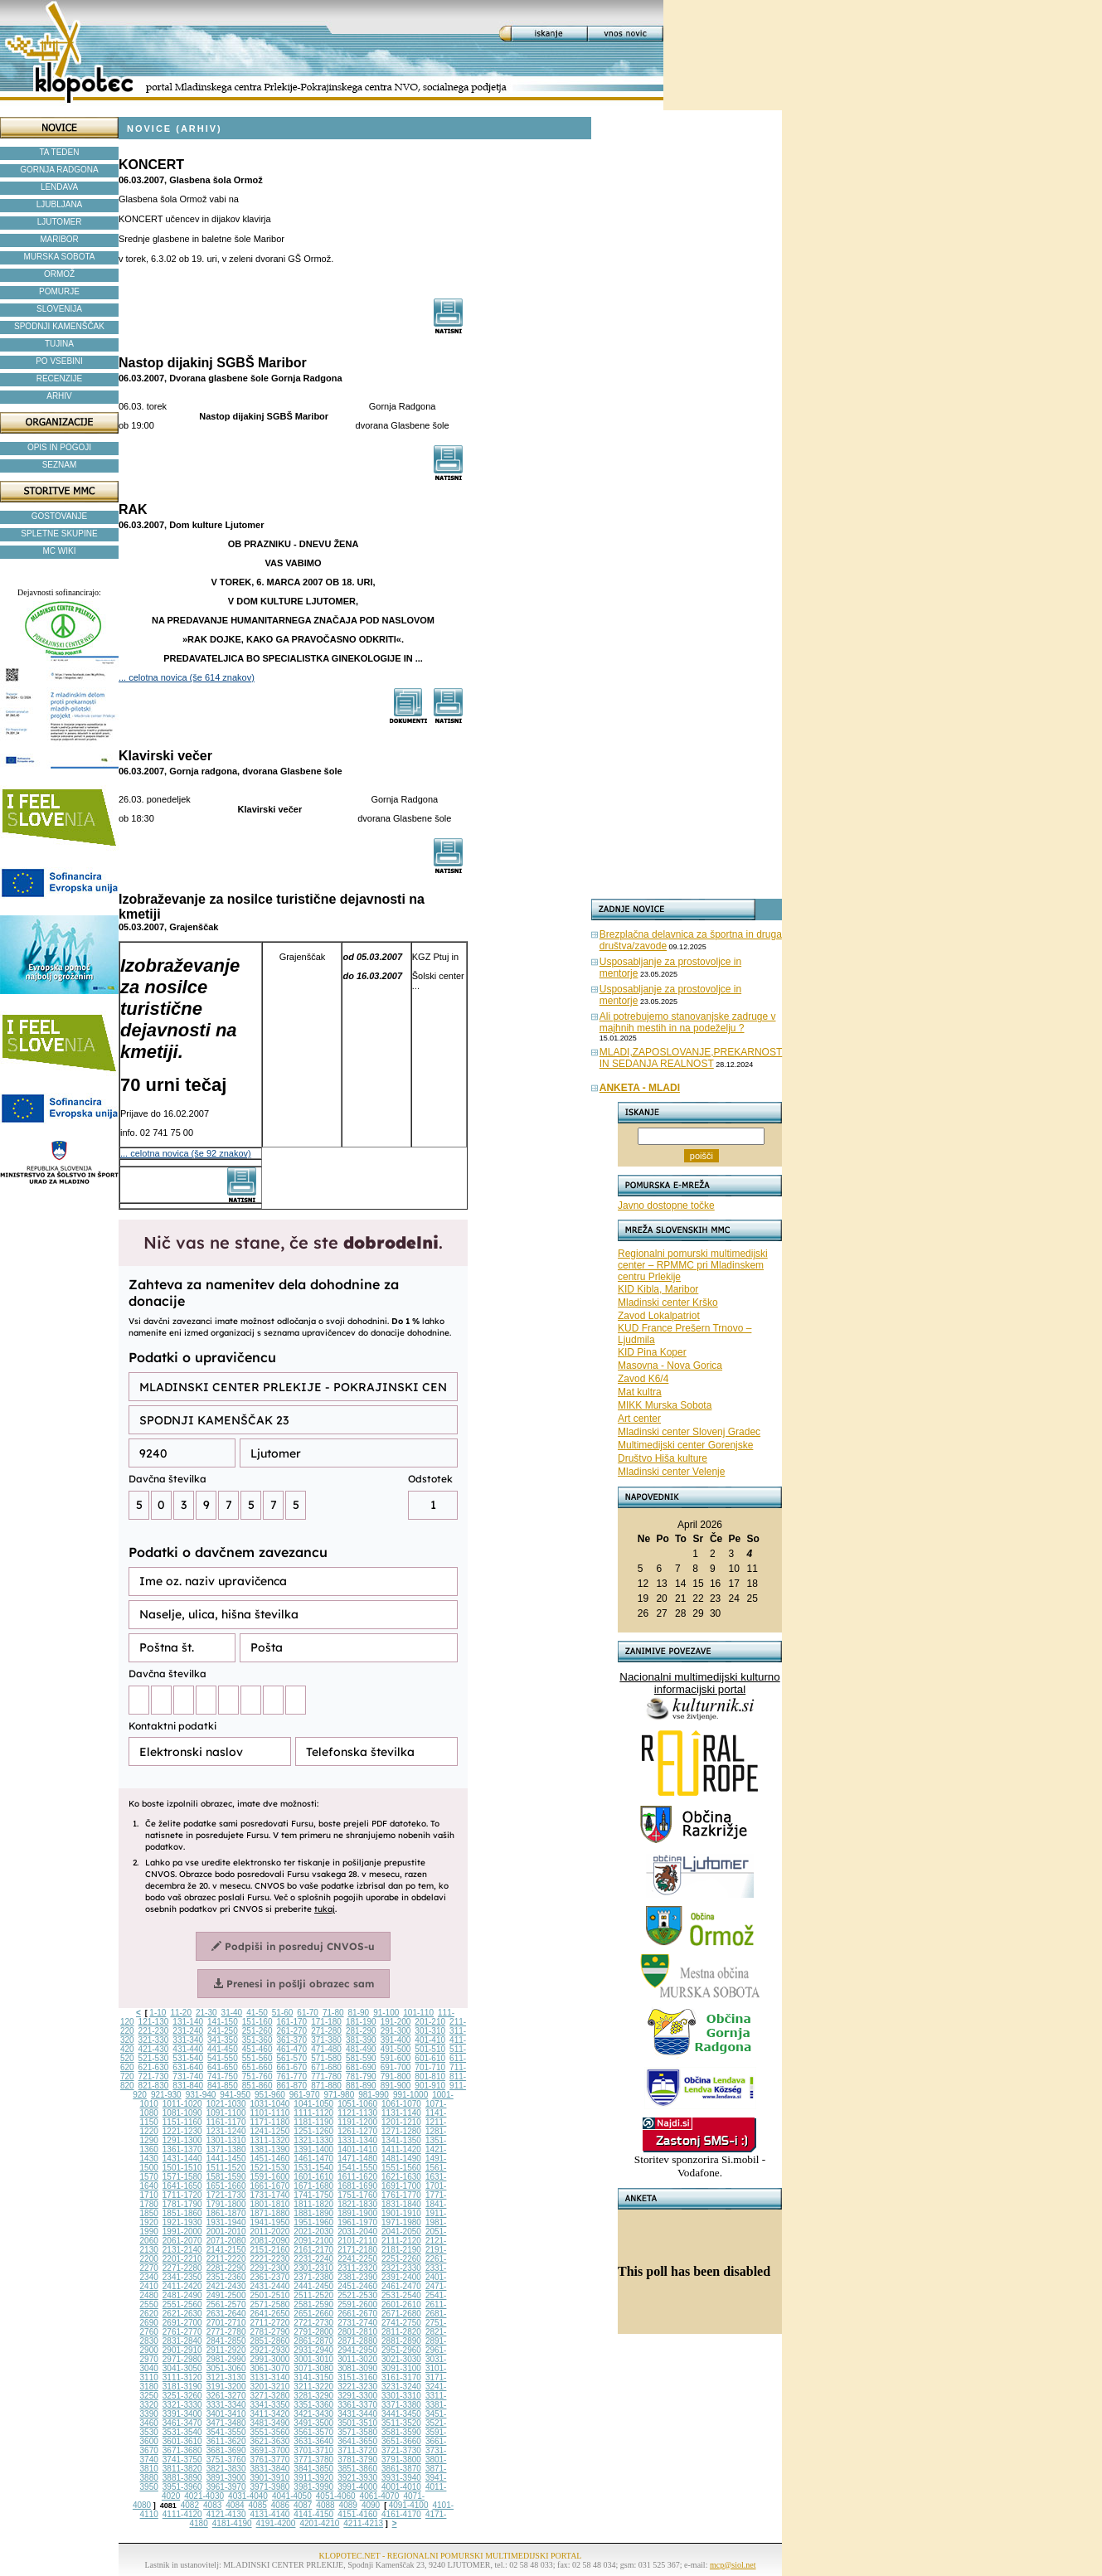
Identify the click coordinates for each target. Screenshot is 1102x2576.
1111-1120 (313, 2113)
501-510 (430, 2049)
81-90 (359, 2012)
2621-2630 (182, 2313)
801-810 (430, 2076)
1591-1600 (270, 2176)
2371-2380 (313, 2277)
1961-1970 (357, 2222)
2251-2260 (401, 2258)
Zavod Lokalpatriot (659, 1316)
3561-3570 (313, 2432)
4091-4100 (409, 2505)
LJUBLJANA (59, 204)
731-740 (187, 2076)
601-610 (430, 2058)
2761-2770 (182, 2331)
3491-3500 (313, 2423)
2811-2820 (401, 2331)
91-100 (386, 2012)
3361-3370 (357, 2404)
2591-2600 (357, 2304)
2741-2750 (401, 2322)
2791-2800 (313, 2331)
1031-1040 (270, 2103)
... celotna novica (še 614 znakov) (187, 677)
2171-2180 (357, 2249)
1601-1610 (313, 2176)
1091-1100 (226, 2113)
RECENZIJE (59, 378)
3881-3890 (182, 2477)
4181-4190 (232, 2523)
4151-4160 (357, 2514)
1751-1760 (357, 2195)
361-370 (291, 2040)
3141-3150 (313, 2377)
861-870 (291, 2085)
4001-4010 (401, 2486)
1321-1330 (313, 2140)
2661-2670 (357, 2313)
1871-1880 (270, 2213)
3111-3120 (182, 2377)
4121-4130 (226, 2514)
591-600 (396, 2058)
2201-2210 (182, 2258)
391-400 (396, 2040)
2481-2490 (182, 2295)
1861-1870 (226, 2213)
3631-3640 (313, 2441)
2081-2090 (270, 2240)
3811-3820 (182, 2468)
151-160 (257, 2021)
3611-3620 (226, 2441)
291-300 (396, 2030)
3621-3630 (270, 2441)
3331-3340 (226, 2404)
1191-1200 (357, 2122)
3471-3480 (226, 2423)
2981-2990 (226, 2359)
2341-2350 (182, 2277)
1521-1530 (270, 2167)
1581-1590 (226, 2176)
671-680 (326, 2067)
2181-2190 (401, 2249)
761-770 (291, 2076)
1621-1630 (401, 2176)
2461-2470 (401, 2286)
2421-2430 (226, 2286)
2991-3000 (270, 2359)
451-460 (257, 2049)
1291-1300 (182, 2140)
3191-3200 (226, 2386)
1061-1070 (401, 2103)
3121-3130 (226, 2377)
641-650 (222, 2067)
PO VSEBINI (59, 361)
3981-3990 (313, 2486)
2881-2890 (401, 2341)
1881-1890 (313, 2213)
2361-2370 (270, 2277)
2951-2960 (401, 2350)
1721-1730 (226, 2195)
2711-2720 (270, 2322)
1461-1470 (313, 2158)
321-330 (153, 2040)
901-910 (430, 2085)
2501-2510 (270, 2295)
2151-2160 (270, 2249)
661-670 (291, 2067)
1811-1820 (313, 2204)
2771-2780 (226, 2331)
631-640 (187, 2067)
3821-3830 (226, 2468)
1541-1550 (357, 2167)
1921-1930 (182, 2222)
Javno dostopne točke (666, 1205)
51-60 (283, 2012)
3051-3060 (226, 2368)
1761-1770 (401, 2195)
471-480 (326, 2049)
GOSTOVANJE (59, 516)
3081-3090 (357, 2368)
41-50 (257, 2012)
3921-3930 (357, 2477)
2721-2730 (313, 2322)
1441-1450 (226, 2158)
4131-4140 (270, 2514)
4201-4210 (319, 2523)
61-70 (307, 2012)
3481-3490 (270, 2423)
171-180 (326, 2021)
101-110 (418, 2012)
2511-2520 (313, 2295)
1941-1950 (270, 2222)
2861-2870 (313, 2341)
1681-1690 (357, 2185)
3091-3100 (401, 2368)
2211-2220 (226, 2258)
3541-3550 (226, 2432)
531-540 (187, 2058)
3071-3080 (313, 2368)
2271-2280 (182, 2268)
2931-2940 (313, 2350)
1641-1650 (182, 2185)
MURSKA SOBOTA (59, 256)
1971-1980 (401, 2222)
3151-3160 (357, 2377)
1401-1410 (357, 2149)
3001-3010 (313, 2359)
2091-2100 (313, 2240)
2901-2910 (182, 2350)
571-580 (326, 2058)
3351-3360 (313, 2404)
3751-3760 (226, 2459)
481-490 (361, 2049)
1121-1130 (357, 2113)
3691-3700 (270, 2450)
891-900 (396, 2085)
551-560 (257, 2058)
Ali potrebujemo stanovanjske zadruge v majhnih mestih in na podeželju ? (688, 1022)
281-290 (361, 2030)
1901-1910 (401, 2213)
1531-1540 (313, 2167)
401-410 (430, 2040)
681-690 (361, 2067)
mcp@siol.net (733, 2564)
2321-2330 (401, 2268)
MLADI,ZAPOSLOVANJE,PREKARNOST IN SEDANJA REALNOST (691, 1058)
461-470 (291, 2049)
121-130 (153, 2021)
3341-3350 (270, 2404)
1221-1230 (182, 2131)
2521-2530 (357, 2295)
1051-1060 (357, 2103)
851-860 (257, 2085)
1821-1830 (357, 2204)
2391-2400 (401, 2277)
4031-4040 (248, 2496)
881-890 (361, 2085)
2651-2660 (313, 2313)
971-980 (339, 2094)
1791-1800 (226, 2204)
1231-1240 (226, 2131)
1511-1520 (226, 2167)
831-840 (187, 2085)
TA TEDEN (60, 152)
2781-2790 (270, 2331)
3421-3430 (313, 2413)
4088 (325, 2505)
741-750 (222, 2076)
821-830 (153, 2085)
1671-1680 (313, 2185)
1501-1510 (182, 2167)
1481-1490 (401, 2158)
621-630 (153, 2067)
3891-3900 (226, 2477)
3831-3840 (270, 2468)
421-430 (153, 2049)
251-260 (257, 2030)
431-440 (187, 2049)
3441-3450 (401, 2413)
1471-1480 (357, 2158)
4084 (235, 2505)
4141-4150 (313, 2514)
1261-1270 (357, 2131)
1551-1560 (401, 2167)
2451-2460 (357, 2286)
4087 (303, 2505)
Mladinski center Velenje (671, 1471)
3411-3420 (270, 2413)
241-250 (222, 2030)
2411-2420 (182, 2286)
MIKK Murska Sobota (664, 1405)
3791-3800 (401, 2459)
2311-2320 (357, 2268)
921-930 (166, 2094)
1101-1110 (270, 2113)
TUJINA (59, 343)
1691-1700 (401, 2185)
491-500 (396, 2049)
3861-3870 (401, 2468)
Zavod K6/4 (643, 1379)
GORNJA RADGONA (59, 169)
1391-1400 (313, 2149)
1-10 (157, 2012)
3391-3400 (182, 2413)
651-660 (257, 2067)
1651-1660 (226, 2185)
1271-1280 (401, 2131)
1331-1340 (357, 2140)
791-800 (396, 2076)
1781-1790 (182, 2204)
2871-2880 (357, 2341)
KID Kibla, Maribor (658, 1289)
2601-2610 (401, 2304)
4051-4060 (336, 2496)
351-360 (257, 2040)
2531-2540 (401, 2295)
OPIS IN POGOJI (59, 447)
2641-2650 (270, 2313)
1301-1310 (226, 2140)
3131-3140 (270, 2377)
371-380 (326, 2040)
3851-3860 (357, 2468)
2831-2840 (182, 2341)
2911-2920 (226, 2350)
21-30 (206, 2012)
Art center (639, 1418)
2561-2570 (226, 2304)
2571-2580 (270, 2304)
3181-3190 (182, 2386)
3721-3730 (401, 2450)
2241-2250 (357, 2258)
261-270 (291, 2030)
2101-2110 (357, 2240)
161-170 (291, 2021)
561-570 (291, 2058)
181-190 (361, 2021)
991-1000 (410, 2094)
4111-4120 (182, 2514)
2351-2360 (226, 2277)
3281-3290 (313, 2395)
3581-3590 (401, 2432)
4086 (280, 2505)
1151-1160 (182, 2122)
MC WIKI (59, 550)
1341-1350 (401, 2140)
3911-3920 (313, 2477)
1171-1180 (270, 2122)
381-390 (361, 2040)
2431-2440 (270, 2286)
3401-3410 (226, 2413)
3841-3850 (313, 2468)
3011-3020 (357, 2359)
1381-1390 (270, 2149)
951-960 (270, 2094)
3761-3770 (270, 2459)
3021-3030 (401, 2359)
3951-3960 (182, 2486)
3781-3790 (357, 2459)
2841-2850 (226, 2341)
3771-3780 (313, 2459)
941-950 (235, 2094)
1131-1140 (401, 2113)
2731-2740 (357, 2322)
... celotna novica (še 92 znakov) (185, 1153)
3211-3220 (313, 2386)
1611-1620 (357, 2176)
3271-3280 (270, 2395)
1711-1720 (182, 2195)
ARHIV (59, 395)
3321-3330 (182, 2404)
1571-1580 (182, 2176)
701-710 (430, 2067)
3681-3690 (226, 2450)
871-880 (326, 2085)
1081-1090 (182, 2113)
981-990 (373, 2094)
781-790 (361, 2076)
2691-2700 (182, 2322)
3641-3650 (357, 2441)
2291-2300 (270, 2268)
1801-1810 (270, 2204)
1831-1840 (401, 2204)
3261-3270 (226, 2395)
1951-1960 (313, 2222)
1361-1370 (182, 2149)
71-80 (333, 2012)
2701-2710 (226, 2322)
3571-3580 (357, 2432)
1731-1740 (270, 2195)
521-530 (153, 2058)
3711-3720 (357, 2450)
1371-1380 (226, 2149)
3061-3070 (270, 2368)
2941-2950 (357, 2350)
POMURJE (59, 291)
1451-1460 (270, 2158)
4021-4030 (204, 2496)
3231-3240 (401, 2386)
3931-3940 (401, 2477)
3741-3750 (182, 2459)
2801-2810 (357, 2331)
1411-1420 (401, 2149)
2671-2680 (401, 2313)
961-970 (304, 2094)
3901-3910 (270, 2477)
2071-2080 (226, 2240)
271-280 (326, 2030)
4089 (348, 2505)
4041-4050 (292, 2496)
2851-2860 (270, 2341)
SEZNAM (59, 464)
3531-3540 (182, 2432)
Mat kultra (640, 1392)
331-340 (187, 2040)
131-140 (187, 2021)
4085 (258, 2505)
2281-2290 (226, 2268)
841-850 (222, 2085)
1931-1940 (226, 2222)
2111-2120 (401, 2240)
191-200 (396, 2021)
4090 (371, 2505)
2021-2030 (313, 2231)
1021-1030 (226, 2103)
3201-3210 (270, 2386)
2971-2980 (182, 2359)
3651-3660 (401, 2441)
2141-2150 (226, 2249)
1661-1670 (270, 2185)
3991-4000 (357, 2486)
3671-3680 (182, 2450)
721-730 (153, 2076)
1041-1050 (313, 2103)
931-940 (201, 2094)
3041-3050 (182, 2368)
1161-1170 (226, 2122)
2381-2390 (357, 2277)
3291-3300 (357, 2395)
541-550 (222, 2058)
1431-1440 (182, 2158)
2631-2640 (226, 2313)
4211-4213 (363, 2523)
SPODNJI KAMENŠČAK (59, 326)
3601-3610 (182, 2441)
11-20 (181, 2012)
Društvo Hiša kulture (662, 1458)
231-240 (187, 2030)
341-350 (222, 2040)
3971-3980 (270, 2486)
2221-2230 (270, 2258)
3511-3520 (401, 2423)
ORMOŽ (59, 274)
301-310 (430, 2030)
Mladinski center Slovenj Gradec (689, 1432)
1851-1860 (182, 2213)
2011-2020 (270, 2231)
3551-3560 (270, 2432)
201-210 (430, 2021)
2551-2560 (182, 2304)
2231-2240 (313, 2258)
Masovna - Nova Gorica (670, 1365)
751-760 (257, 2076)
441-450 (222, 2049)
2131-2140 (182, 2249)
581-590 (361, 2058)
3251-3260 (182, 2395)
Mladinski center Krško (668, 1302)
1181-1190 (313, 2122)
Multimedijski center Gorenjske (685, 1445)
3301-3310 (401, 2395)
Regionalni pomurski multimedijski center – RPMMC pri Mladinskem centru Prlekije (693, 1265)
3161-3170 (401, 2377)
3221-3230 (357, 2386)
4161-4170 (401, 2514)
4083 (212, 2505)
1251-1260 (313, 2131)
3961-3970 (226, 2486)
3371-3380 (401, 2404)
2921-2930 (270, 2350)
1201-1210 (401, 2122)
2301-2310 (313, 2268)
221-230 (153, 2030)
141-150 (222, 2021)
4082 (190, 2505)
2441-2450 (313, 2286)
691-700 (396, 2067)
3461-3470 (182, 2423)
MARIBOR (59, 239)
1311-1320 (270, 2140)
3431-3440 (357, 2413)
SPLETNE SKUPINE (59, 533)
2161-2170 (313, 2249)
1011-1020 (182, 2103)
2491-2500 (226, 2295)
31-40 (232, 2012)
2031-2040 (357, 2231)
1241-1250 (270, 2131)
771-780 (326, 2076)
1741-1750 (313, 2195)
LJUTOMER (59, 221)
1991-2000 (182, 2231)
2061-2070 (182, 2240)
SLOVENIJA (59, 308)
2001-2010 (226, 2231)
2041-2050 (401, 2231)
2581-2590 (313, 2304)
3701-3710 (313, 2450)
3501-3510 (357, 2423)
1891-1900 (357, 2213)
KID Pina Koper (652, 1352)
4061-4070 (380, 2496)
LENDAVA (59, 187)
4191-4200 (276, 2523)
